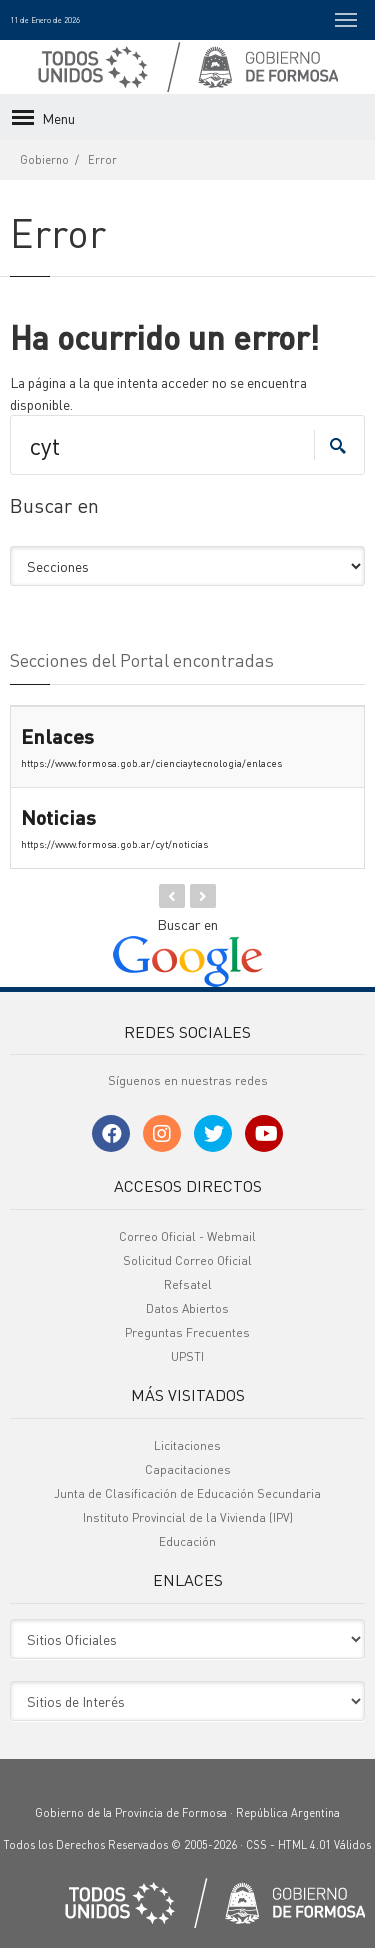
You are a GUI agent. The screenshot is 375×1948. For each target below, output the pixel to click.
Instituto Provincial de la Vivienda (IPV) (188, 1517)
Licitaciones (187, 1445)
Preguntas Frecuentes (187, 1332)
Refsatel (188, 1284)
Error (102, 160)
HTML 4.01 (304, 1845)
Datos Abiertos (187, 1308)
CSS (256, 1845)
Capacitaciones (188, 1469)
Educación (187, 1541)
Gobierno (44, 160)
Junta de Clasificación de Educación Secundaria (187, 1493)
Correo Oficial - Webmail (187, 1236)
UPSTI (187, 1356)
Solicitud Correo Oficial (187, 1260)
